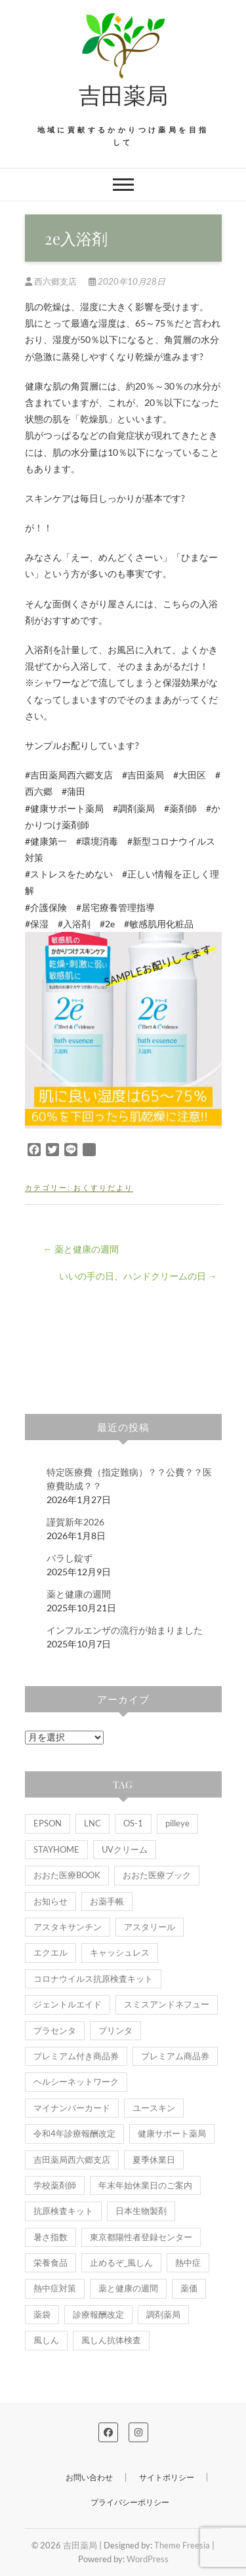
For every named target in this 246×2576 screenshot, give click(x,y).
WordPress (148, 2559)
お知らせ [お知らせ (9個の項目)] (50, 1901)
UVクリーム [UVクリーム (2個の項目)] (125, 1849)
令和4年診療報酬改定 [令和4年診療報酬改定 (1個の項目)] (74, 2133)
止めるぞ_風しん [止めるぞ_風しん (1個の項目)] (121, 2262)
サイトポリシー (166, 2477)
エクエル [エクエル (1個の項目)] (50, 1952)
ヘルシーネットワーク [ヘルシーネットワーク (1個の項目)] (76, 2081)
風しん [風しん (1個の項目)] (46, 2340)
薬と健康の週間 (81, 1249)
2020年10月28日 (127, 281)
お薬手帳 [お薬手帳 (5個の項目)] (107, 1901)
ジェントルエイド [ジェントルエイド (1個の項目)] (67, 2004)
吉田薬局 (123, 94)
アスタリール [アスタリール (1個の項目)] (149, 1927)
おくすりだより (103, 1187)
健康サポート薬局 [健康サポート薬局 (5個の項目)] (172, 2133)
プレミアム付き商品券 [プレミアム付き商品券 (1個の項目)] (76, 2056)
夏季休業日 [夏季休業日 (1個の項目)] (154, 2159)
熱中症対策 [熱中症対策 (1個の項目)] (54, 2288)
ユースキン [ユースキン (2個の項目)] (154, 2108)
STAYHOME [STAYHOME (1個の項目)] (56, 1849)
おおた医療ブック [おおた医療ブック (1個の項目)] (157, 1875)
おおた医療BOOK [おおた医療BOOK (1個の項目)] (66, 1875)
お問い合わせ (89, 2477)
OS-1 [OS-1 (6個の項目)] (133, 1823)
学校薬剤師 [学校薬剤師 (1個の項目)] (54, 2185)
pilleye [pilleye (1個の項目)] (177, 1823)
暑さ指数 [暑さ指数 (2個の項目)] (50, 2237)
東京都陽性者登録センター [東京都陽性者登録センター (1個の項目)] (141, 2237)
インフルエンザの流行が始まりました (125, 1630)
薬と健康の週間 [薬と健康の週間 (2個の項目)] (128, 2288)
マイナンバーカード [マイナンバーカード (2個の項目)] (71, 2108)
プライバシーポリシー (130, 2502)
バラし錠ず (69, 1557)
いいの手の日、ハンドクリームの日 (138, 1275)
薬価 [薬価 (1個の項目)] (188, 2288)
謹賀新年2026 (75, 1521)
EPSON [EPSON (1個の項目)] (47, 1823)
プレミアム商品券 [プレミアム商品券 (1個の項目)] (175, 2056)
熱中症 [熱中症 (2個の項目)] (188, 2262)
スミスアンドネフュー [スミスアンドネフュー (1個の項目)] (166, 2004)
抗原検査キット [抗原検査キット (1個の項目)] (63, 2210)
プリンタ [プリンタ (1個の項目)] (115, 2030)
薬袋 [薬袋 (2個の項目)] (42, 2314)
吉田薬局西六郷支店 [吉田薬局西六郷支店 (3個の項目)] (71, 2159)
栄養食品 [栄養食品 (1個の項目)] (50, 2262)
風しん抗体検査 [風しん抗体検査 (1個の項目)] (111, 2340)
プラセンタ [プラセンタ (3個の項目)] (54, 2030)
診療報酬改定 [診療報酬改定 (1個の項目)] (98, 2314)
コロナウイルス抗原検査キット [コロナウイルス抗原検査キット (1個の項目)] (93, 1978)
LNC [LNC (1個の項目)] (92, 1823)
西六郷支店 (52, 281)
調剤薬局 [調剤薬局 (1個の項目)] (163, 2314)
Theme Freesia (182, 2545)
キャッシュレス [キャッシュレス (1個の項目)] (120, 1952)
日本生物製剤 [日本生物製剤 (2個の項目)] (141, 2210)
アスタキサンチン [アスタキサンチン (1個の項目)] (67, 1927)
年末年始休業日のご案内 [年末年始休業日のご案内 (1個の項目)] (145, 2185)
